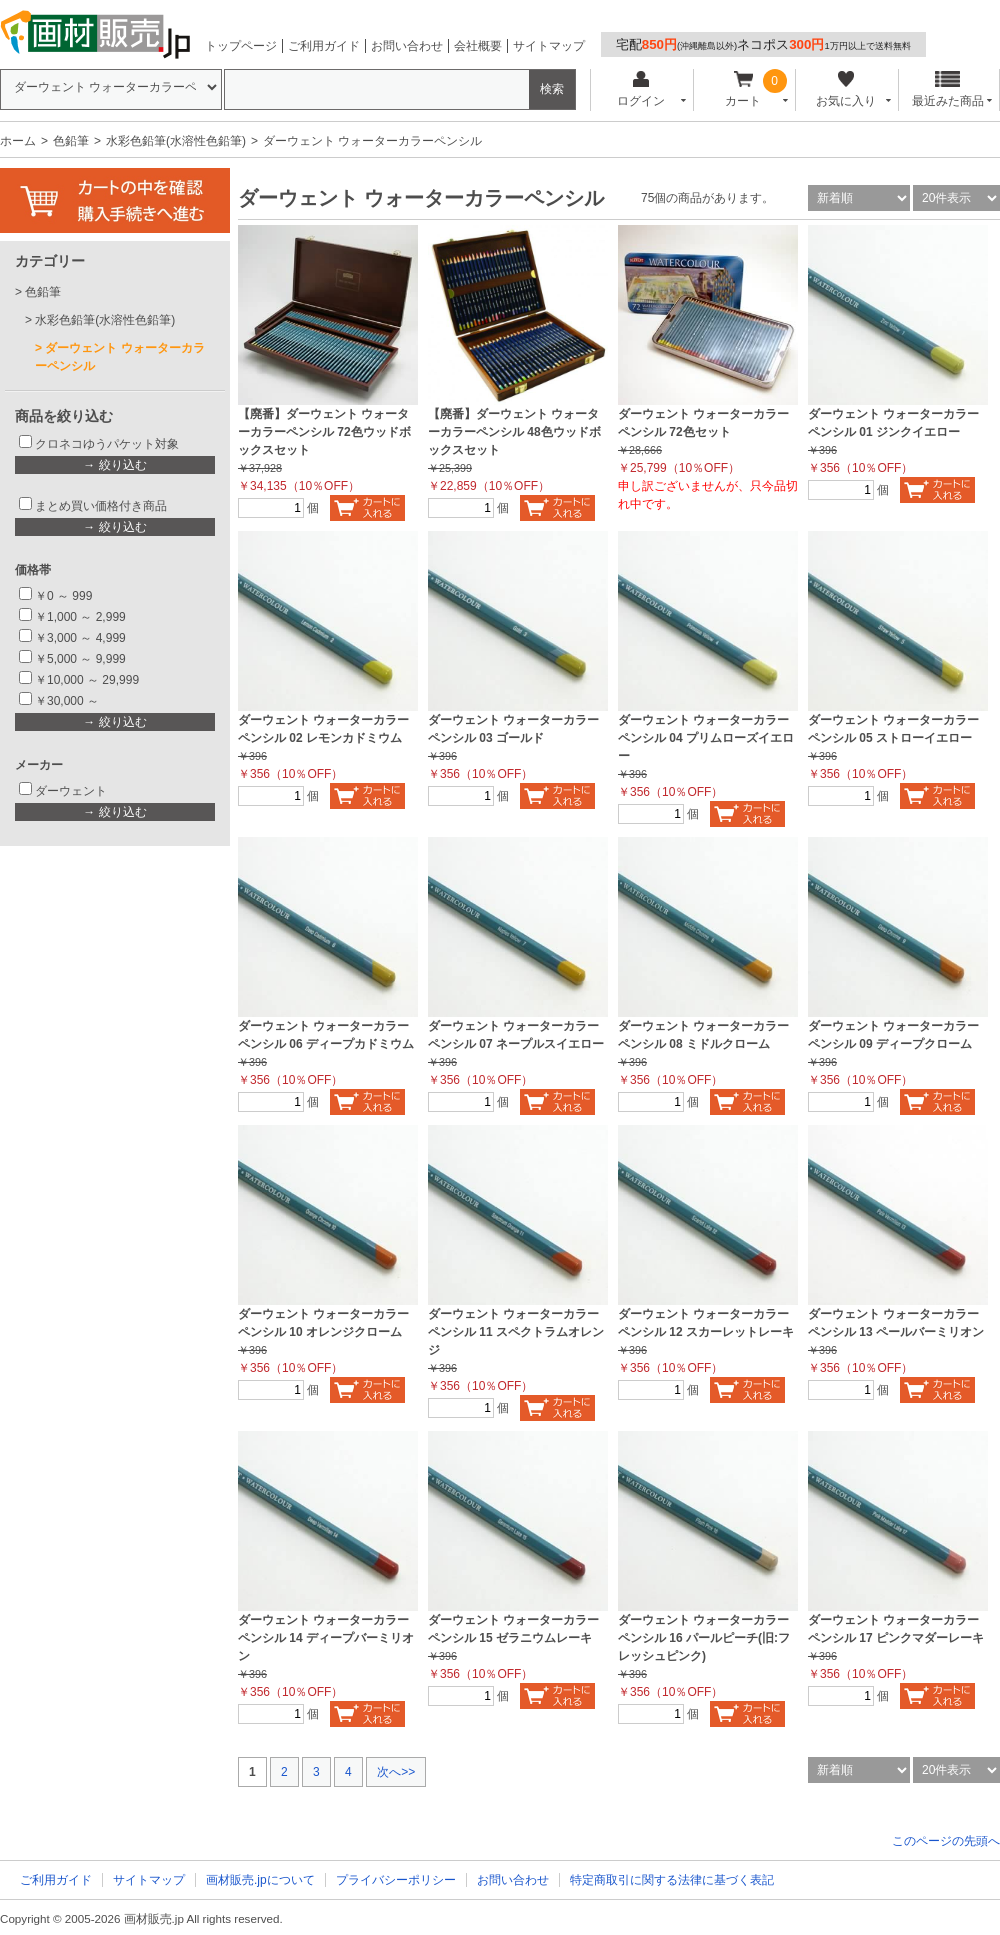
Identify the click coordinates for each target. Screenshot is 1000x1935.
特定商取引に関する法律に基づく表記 (672, 1880)
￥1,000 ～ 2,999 (80, 617)
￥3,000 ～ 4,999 (80, 638)
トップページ (241, 46)
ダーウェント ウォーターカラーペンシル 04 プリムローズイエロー (706, 738)
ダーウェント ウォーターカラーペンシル (120, 357)
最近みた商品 (948, 89)
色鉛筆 (71, 141)
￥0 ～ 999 (63, 596)
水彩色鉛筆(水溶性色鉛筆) (176, 141)
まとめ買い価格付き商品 (101, 506)
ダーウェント (71, 791)
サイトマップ (549, 46)
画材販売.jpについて (260, 1880)
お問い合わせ (407, 46)
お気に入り (845, 89)
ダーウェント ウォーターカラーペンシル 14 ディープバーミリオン (326, 1638)
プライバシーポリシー (396, 1880)
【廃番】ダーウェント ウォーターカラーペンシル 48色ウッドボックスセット (514, 432)
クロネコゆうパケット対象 (107, 444)
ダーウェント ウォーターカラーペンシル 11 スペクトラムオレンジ (516, 1332)
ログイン (640, 89)
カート (743, 89)
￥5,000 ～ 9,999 (80, 659)
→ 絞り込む (114, 465)
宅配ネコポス (763, 44)
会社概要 (478, 46)
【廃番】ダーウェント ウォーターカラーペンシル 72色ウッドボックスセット (324, 432)
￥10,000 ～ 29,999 (87, 680)
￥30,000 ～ (68, 701)
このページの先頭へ (946, 1841)
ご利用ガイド (324, 46)
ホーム (18, 141)
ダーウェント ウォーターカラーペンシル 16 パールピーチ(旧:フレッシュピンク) (704, 1638)
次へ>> (396, 1772)
